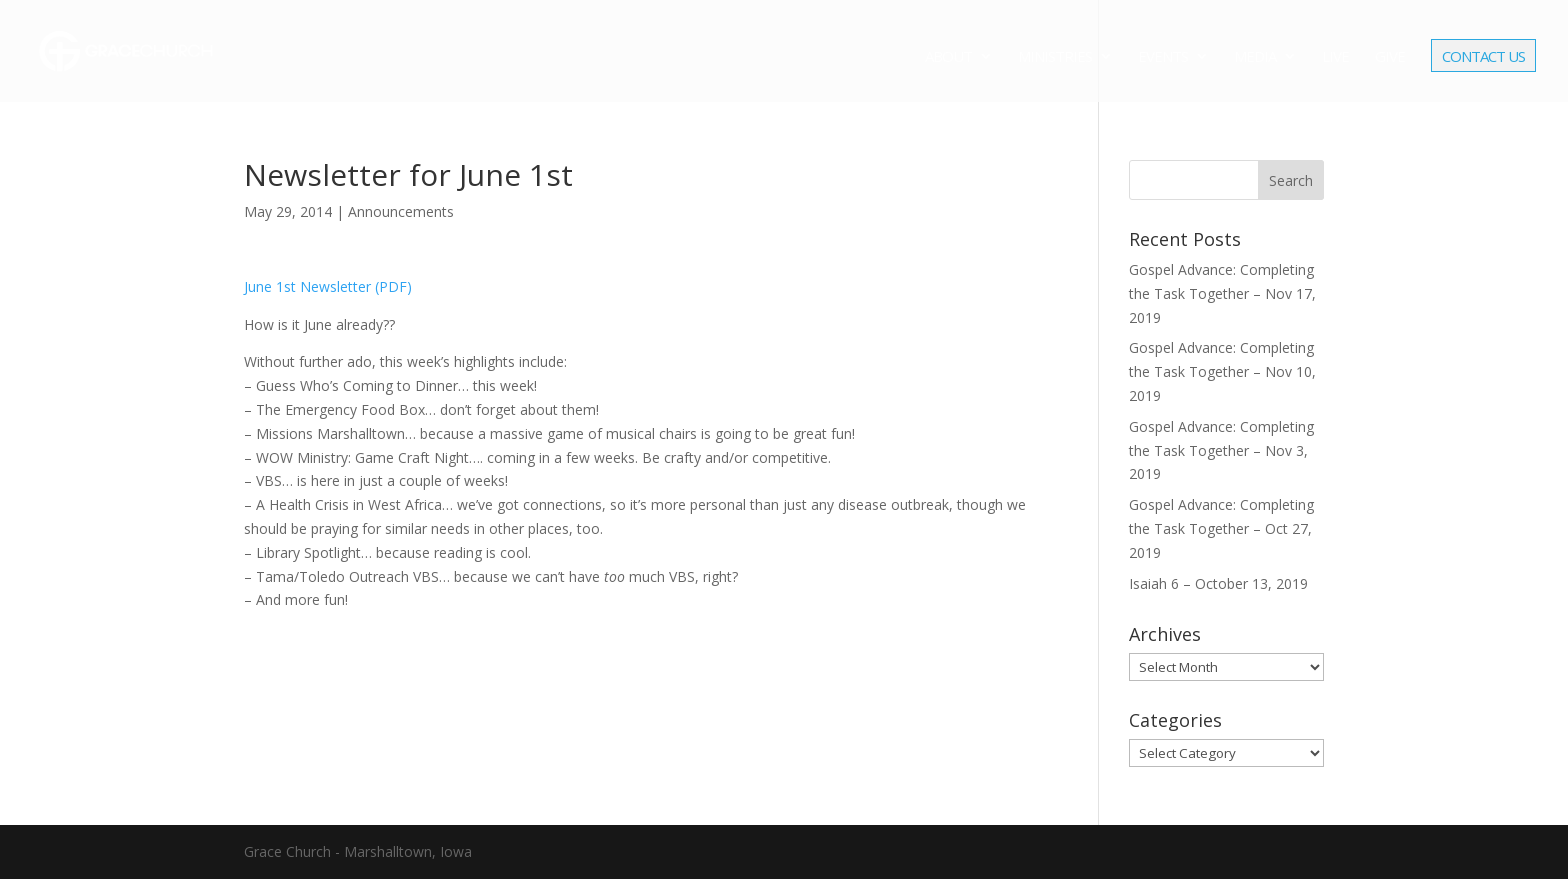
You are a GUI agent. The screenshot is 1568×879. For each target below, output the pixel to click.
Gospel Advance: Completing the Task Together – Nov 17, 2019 (1222, 293)
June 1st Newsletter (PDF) (328, 286)
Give (1390, 57)
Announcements (401, 211)
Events (1163, 57)
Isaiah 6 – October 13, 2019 (1218, 583)
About (948, 57)
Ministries (1055, 57)
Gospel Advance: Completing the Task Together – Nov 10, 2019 (1222, 371)
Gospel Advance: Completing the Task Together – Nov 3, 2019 (1221, 450)
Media (1255, 57)
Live (1335, 57)
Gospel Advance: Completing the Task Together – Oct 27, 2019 (1221, 528)
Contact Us (1483, 58)
